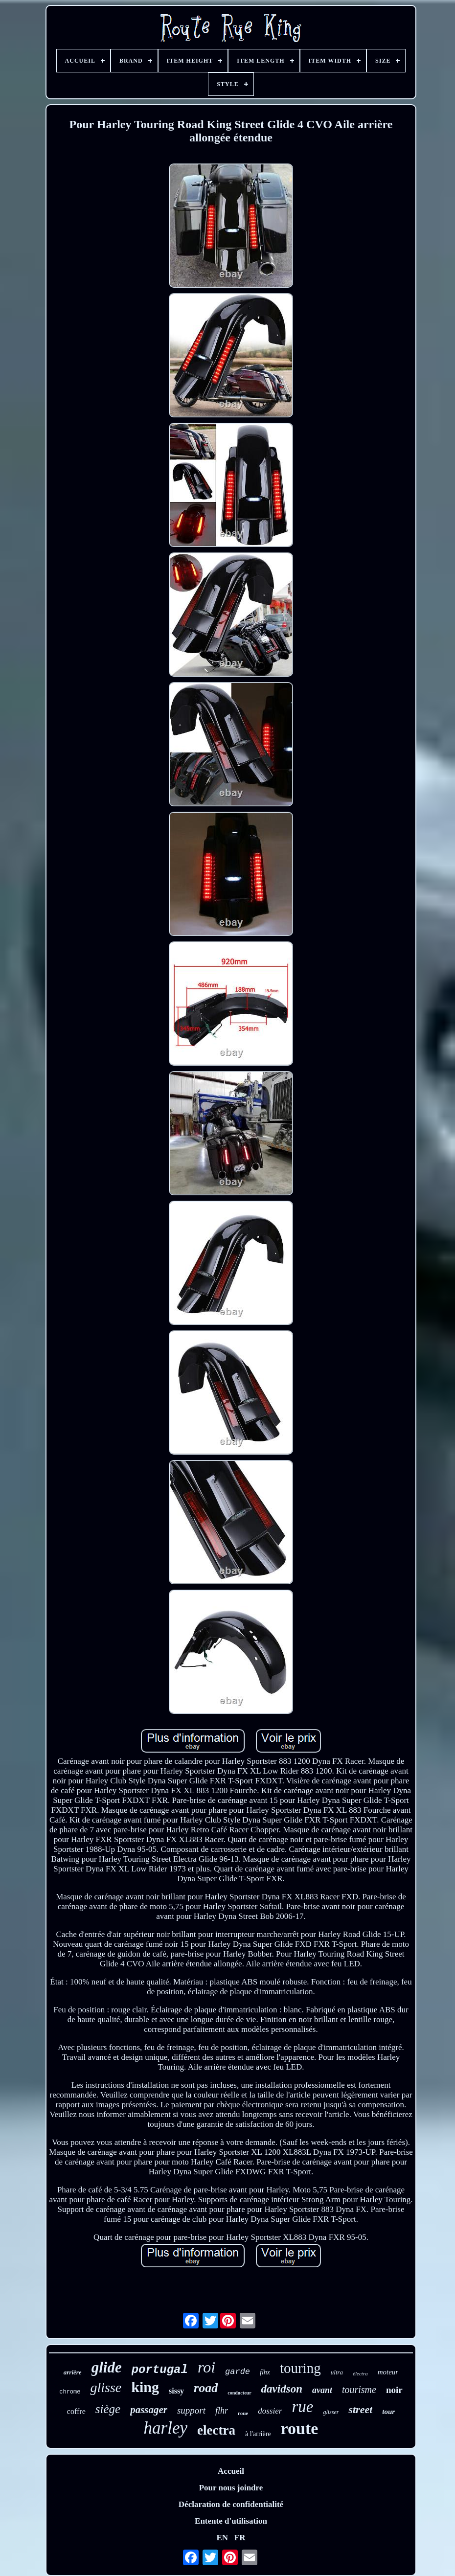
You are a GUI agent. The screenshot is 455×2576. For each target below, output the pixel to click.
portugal (160, 2369)
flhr (221, 2411)
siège (107, 2409)
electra (216, 2430)
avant (322, 2390)
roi (206, 2367)
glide (106, 2367)
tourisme (359, 2389)
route (299, 2428)
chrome (69, 2392)
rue (302, 2407)
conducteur (239, 2392)
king (145, 2387)
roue (243, 2413)
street (360, 2409)
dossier (270, 2411)
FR (240, 2537)
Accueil (231, 2471)
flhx (265, 2372)
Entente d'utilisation (231, 2521)
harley (165, 2428)
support (191, 2410)
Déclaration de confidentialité (231, 2504)
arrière (73, 2372)
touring (300, 2368)
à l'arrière (258, 2434)
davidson (281, 2389)
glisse (105, 2387)
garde (237, 2371)
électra (360, 2373)
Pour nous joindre (231, 2487)
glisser (331, 2412)
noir (394, 2390)
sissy (176, 2391)
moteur (388, 2372)
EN (222, 2537)
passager (148, 2410)
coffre (76, 2411)
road (206, 2388)
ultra (337, 2372)
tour (388, 2412)
